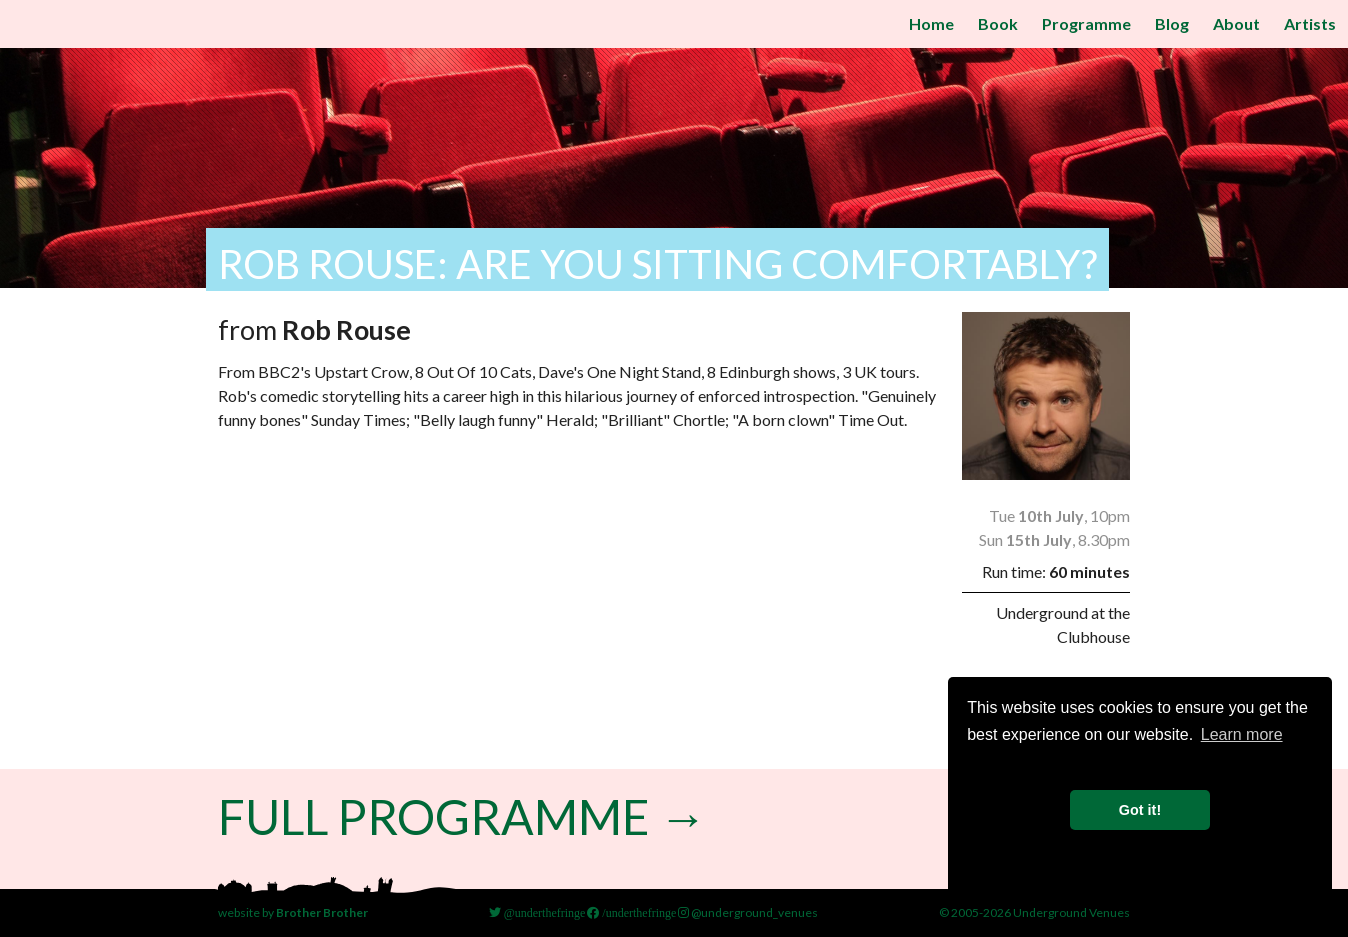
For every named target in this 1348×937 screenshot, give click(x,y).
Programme (1086, 23)
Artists (1310, 23)
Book (998, 23)
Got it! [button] (1140, 810)
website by (293, 912)
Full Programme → (462, 816)
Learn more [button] (1242, 734)
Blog (1172, 23)
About (1236, 23)
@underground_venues (748, 912)
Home (931, 23)
